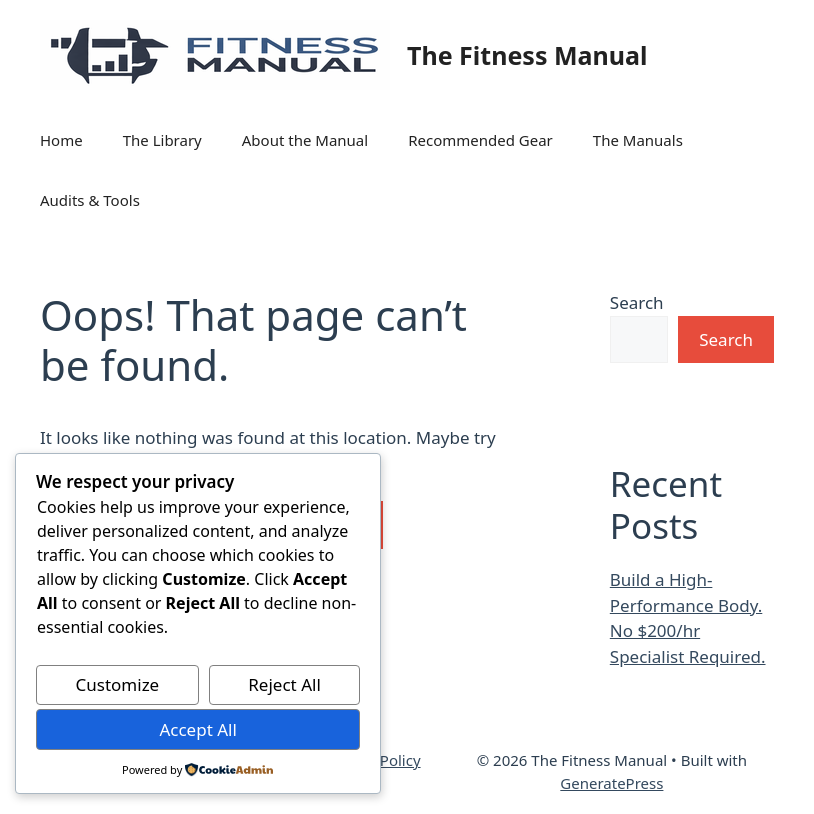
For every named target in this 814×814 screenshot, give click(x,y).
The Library (162, 140)
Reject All (284, 684)
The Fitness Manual (527, 55)
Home (61, 140)
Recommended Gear (480, 140)
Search (637, 302)
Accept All (197, 729)
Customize (118, 684)
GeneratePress (611, 783)
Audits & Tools (90, 200)
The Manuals (638, 140)
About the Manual (305, 140)
